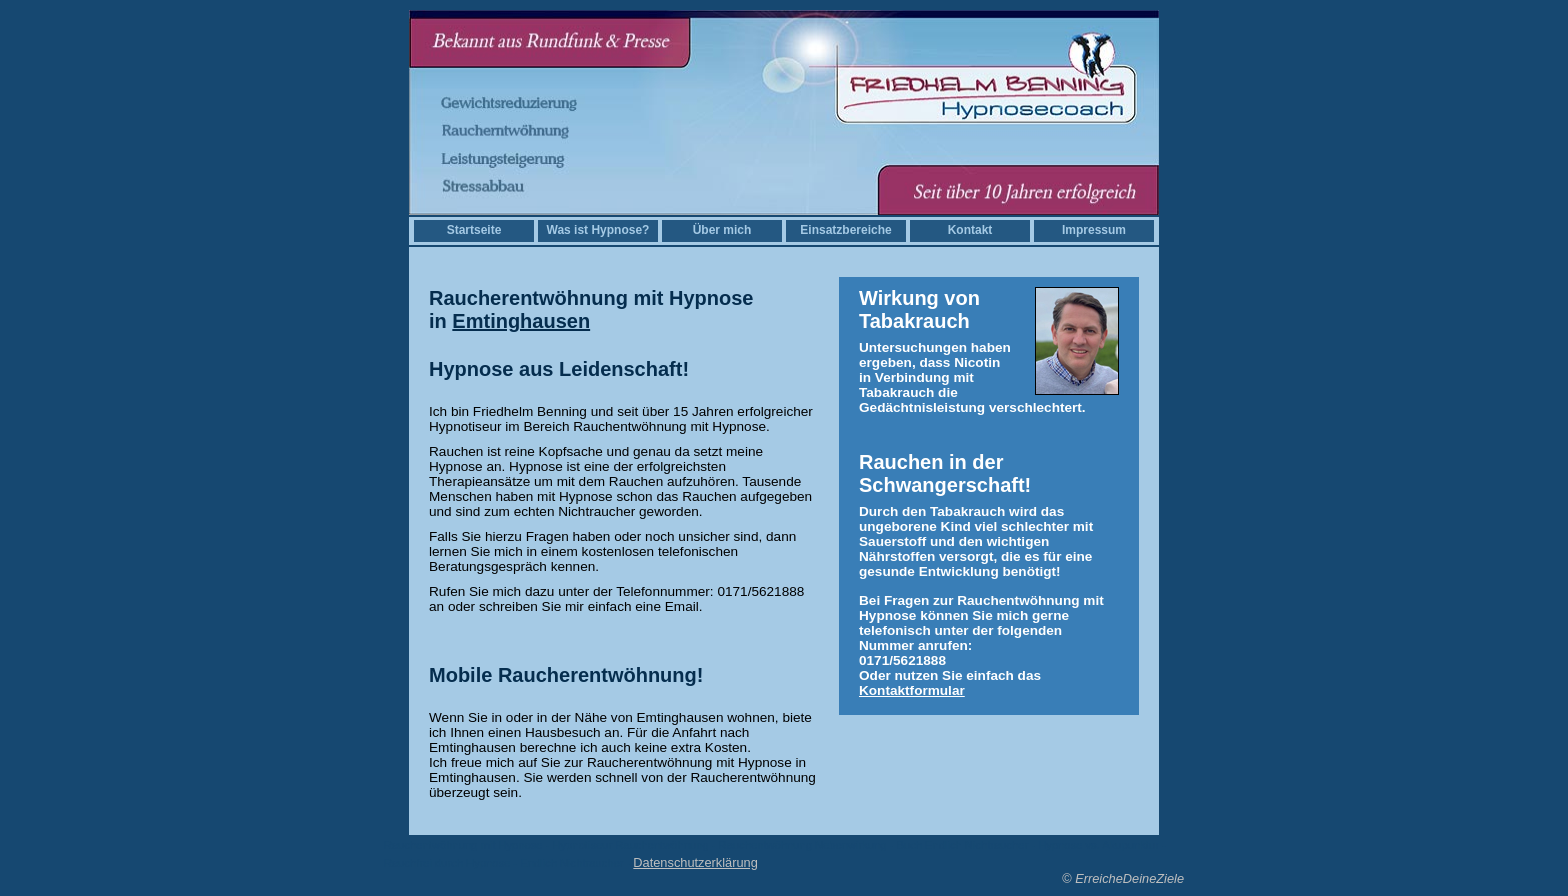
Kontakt (970, 230)
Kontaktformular (912, 690)
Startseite (474, 230)
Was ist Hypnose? (598, 230)
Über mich (722, 230)
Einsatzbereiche (845, 230)
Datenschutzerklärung (695, 862)
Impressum (1094, 230)
